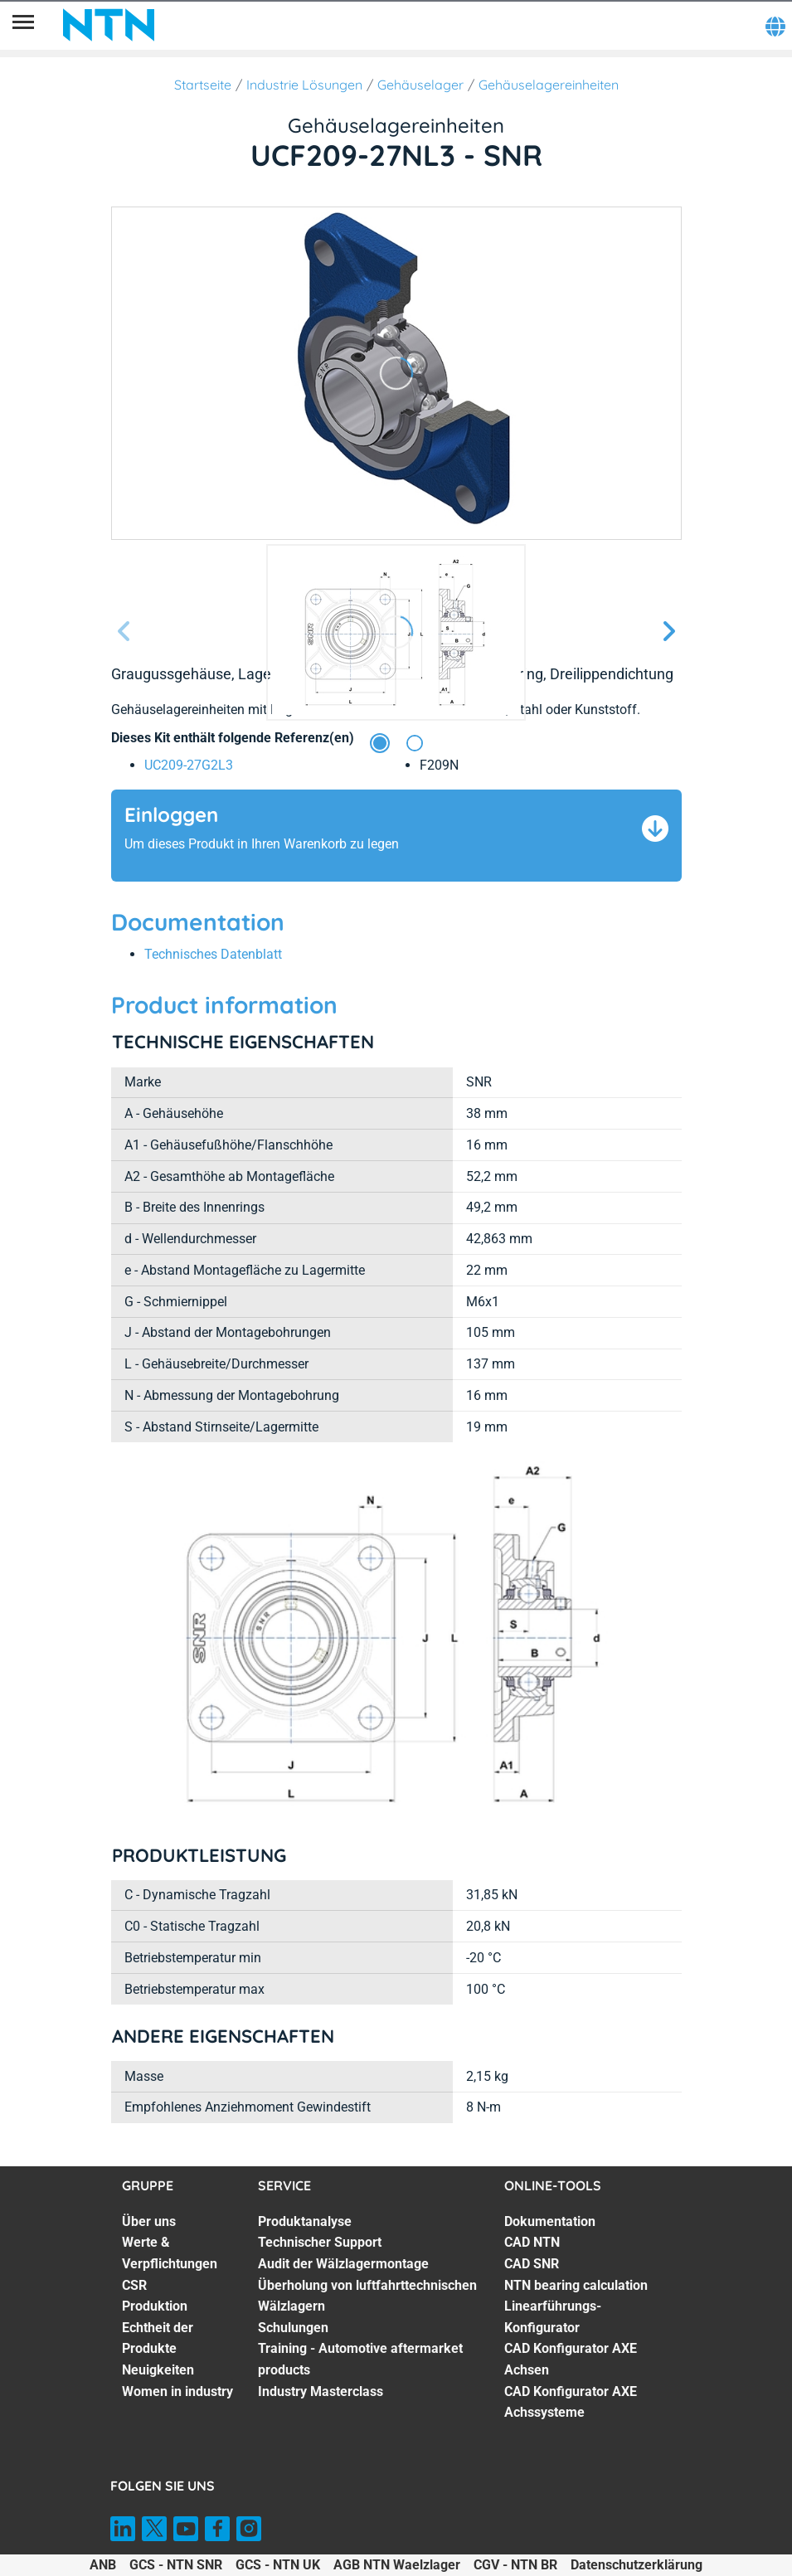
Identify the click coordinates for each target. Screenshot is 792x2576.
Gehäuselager (420, 84)
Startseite (202, 84)
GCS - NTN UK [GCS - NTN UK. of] (278, 2565)
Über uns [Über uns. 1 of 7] (149, 2221)
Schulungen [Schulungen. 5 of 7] (293, 2327)
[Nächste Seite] (668, 632)
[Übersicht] (23, 25)
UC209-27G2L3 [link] (188, 765)
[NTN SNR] (108, 24)
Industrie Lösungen (304, 84)
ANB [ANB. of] (103, 2565)
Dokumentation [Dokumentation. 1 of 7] (549, 2221)
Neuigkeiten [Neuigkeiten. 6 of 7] (158, 2370)
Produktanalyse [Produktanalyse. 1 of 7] (305, 2221)
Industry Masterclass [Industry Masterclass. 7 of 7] (320, 2391)
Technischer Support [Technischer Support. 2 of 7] (319, 2242)
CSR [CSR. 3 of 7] (134, 2285)
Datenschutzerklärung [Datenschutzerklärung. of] (636, 2565)
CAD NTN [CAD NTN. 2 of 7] (532, 2242)
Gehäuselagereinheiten (549, 84)
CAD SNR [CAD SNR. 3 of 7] (531, 2264)
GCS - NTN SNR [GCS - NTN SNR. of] (175, 2565)
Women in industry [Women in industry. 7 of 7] (177, 2391)
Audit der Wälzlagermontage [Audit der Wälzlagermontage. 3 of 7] (343, 2264)
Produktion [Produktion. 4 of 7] (154, 2306)
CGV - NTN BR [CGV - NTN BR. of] (515, 2565)
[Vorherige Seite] (124, 632)
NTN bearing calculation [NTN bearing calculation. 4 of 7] (576, 2285)
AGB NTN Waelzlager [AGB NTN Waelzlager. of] (396, 2565)
